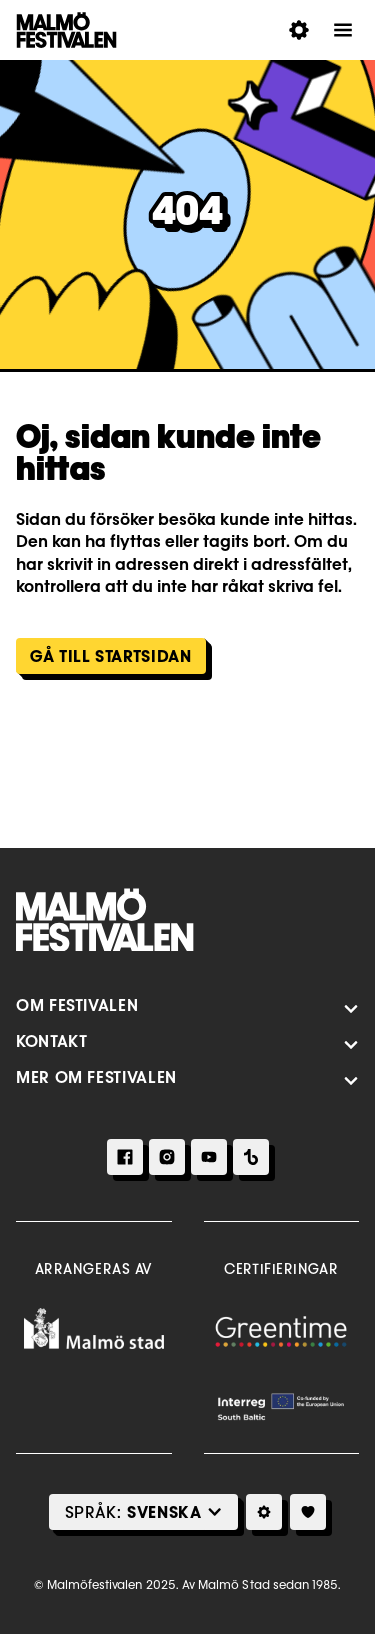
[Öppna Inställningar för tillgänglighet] (299, 30)
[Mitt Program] (308, 1512)
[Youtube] (209, 1157)
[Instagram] (167, 1157)
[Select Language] (164, 1512)
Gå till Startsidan (111, 656)
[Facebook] (125, 1157)
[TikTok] (251, 1157)
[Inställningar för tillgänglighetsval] (264, 1512)
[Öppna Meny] (343, 30)
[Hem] (105, 920)
